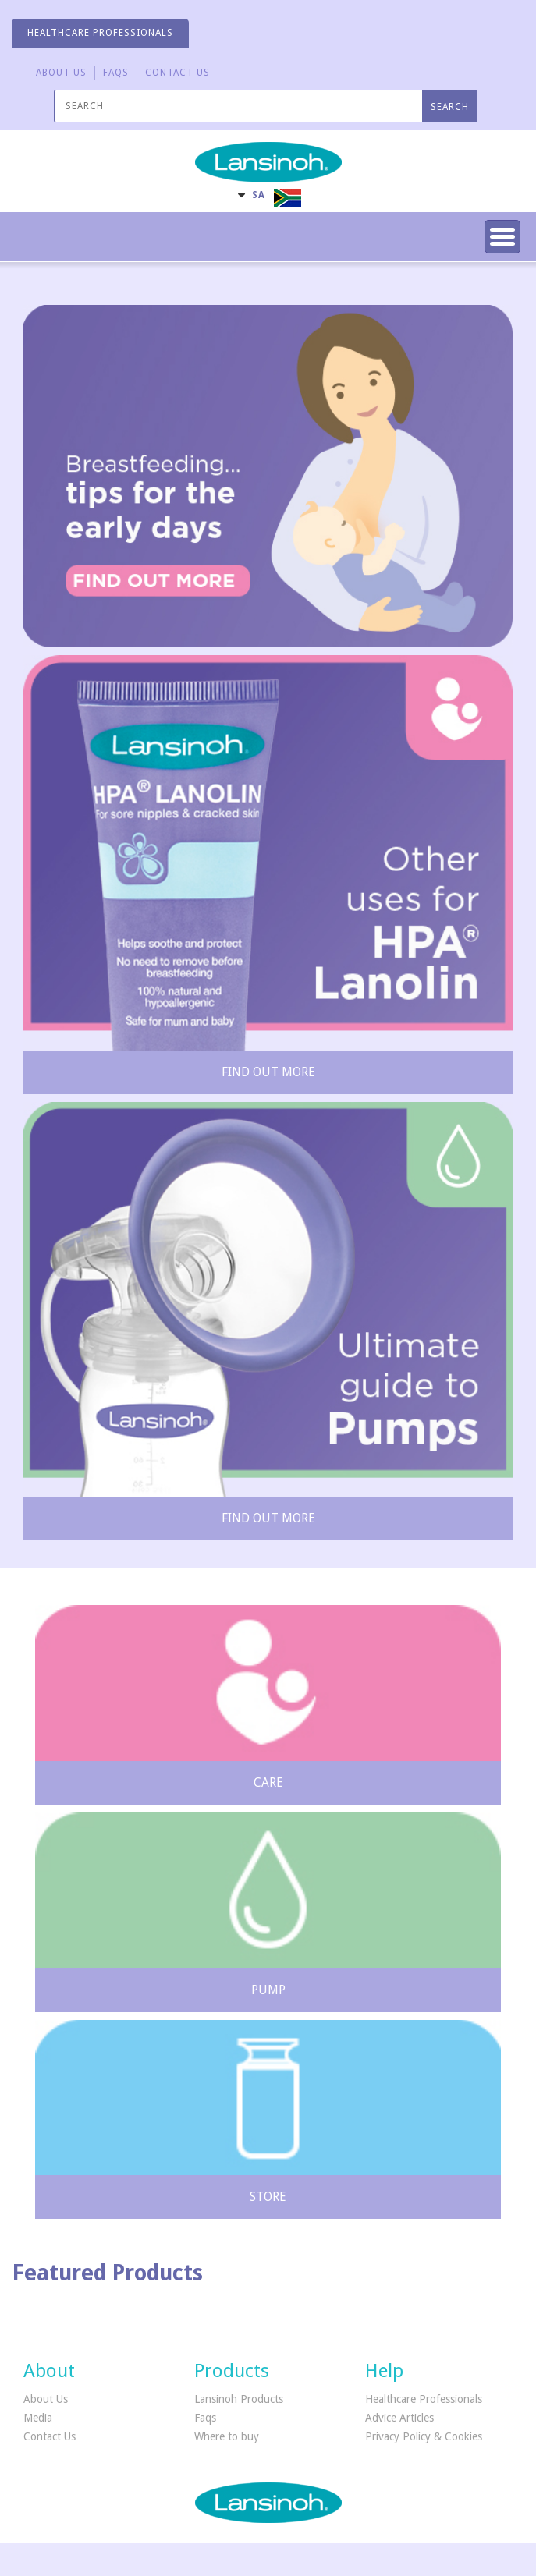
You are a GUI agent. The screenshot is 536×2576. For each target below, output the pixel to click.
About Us (61, 72)
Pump (268, 1989)
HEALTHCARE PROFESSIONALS (100, 32)
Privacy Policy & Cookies (423, 2436)
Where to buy (226, 2436)
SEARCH (450, 106)
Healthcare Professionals (423, 2399)
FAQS (116, 72)
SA (258, 195)
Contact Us (49, 2436)
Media (37, 2417)
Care (268, 1782)
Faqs (205, 2417)
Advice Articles (399, 2417)
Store (268, 2196)
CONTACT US (177, 72)
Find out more (268, 1072)
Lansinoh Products (238, 2399)
